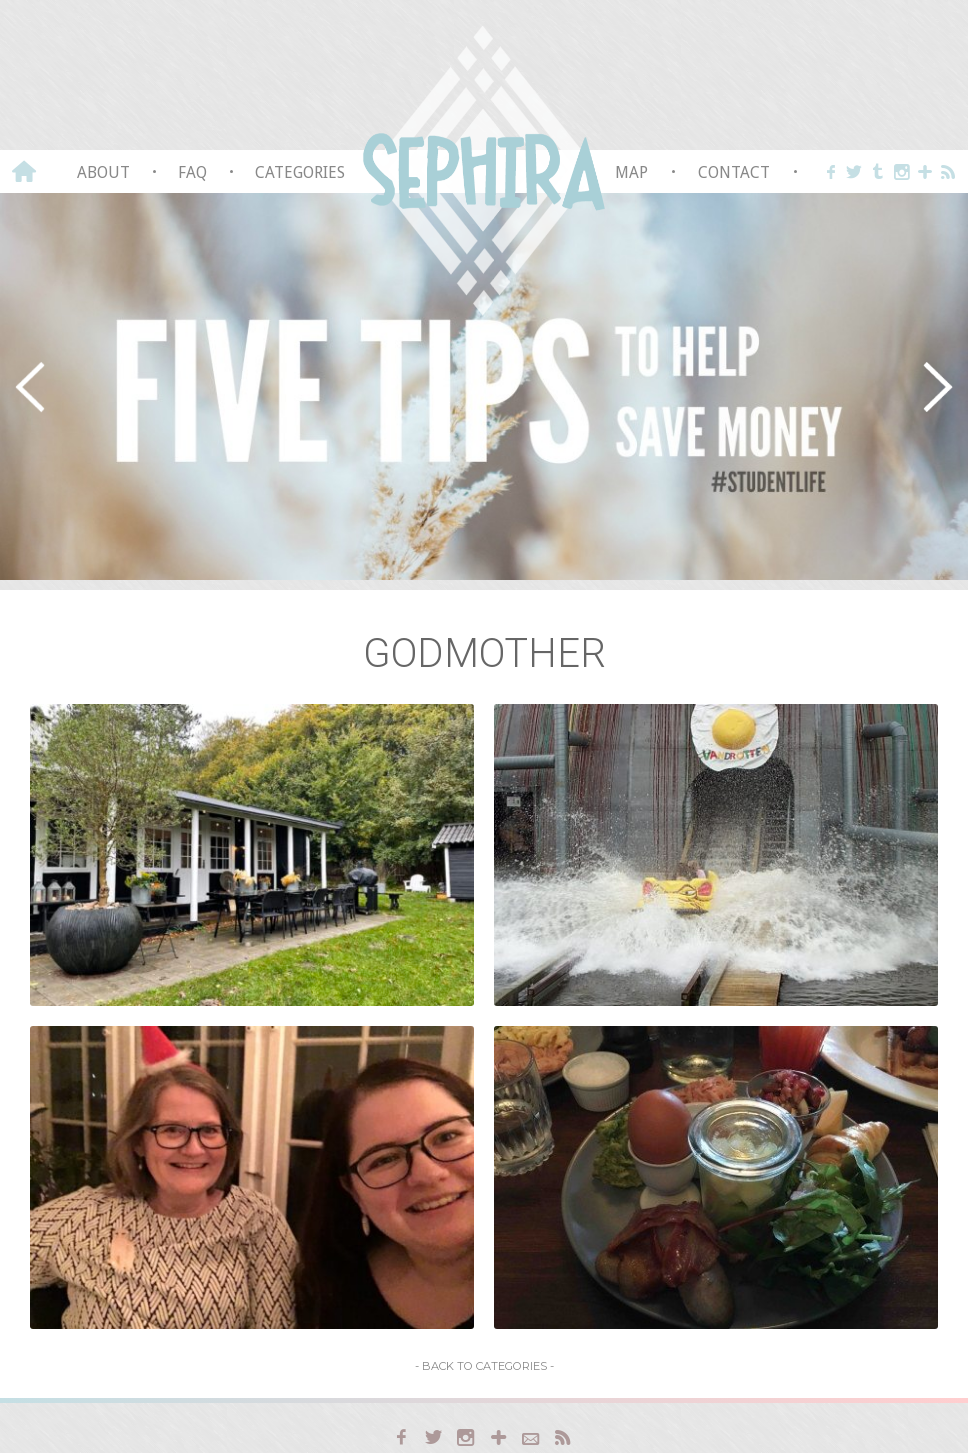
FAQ (192, 172)
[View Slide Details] (484, 386)
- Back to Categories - (484, 1366)
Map (631, 172)
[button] (30, 387)
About (103, 172)
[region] (484, 386)
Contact (734, 172)
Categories (300, 172)
